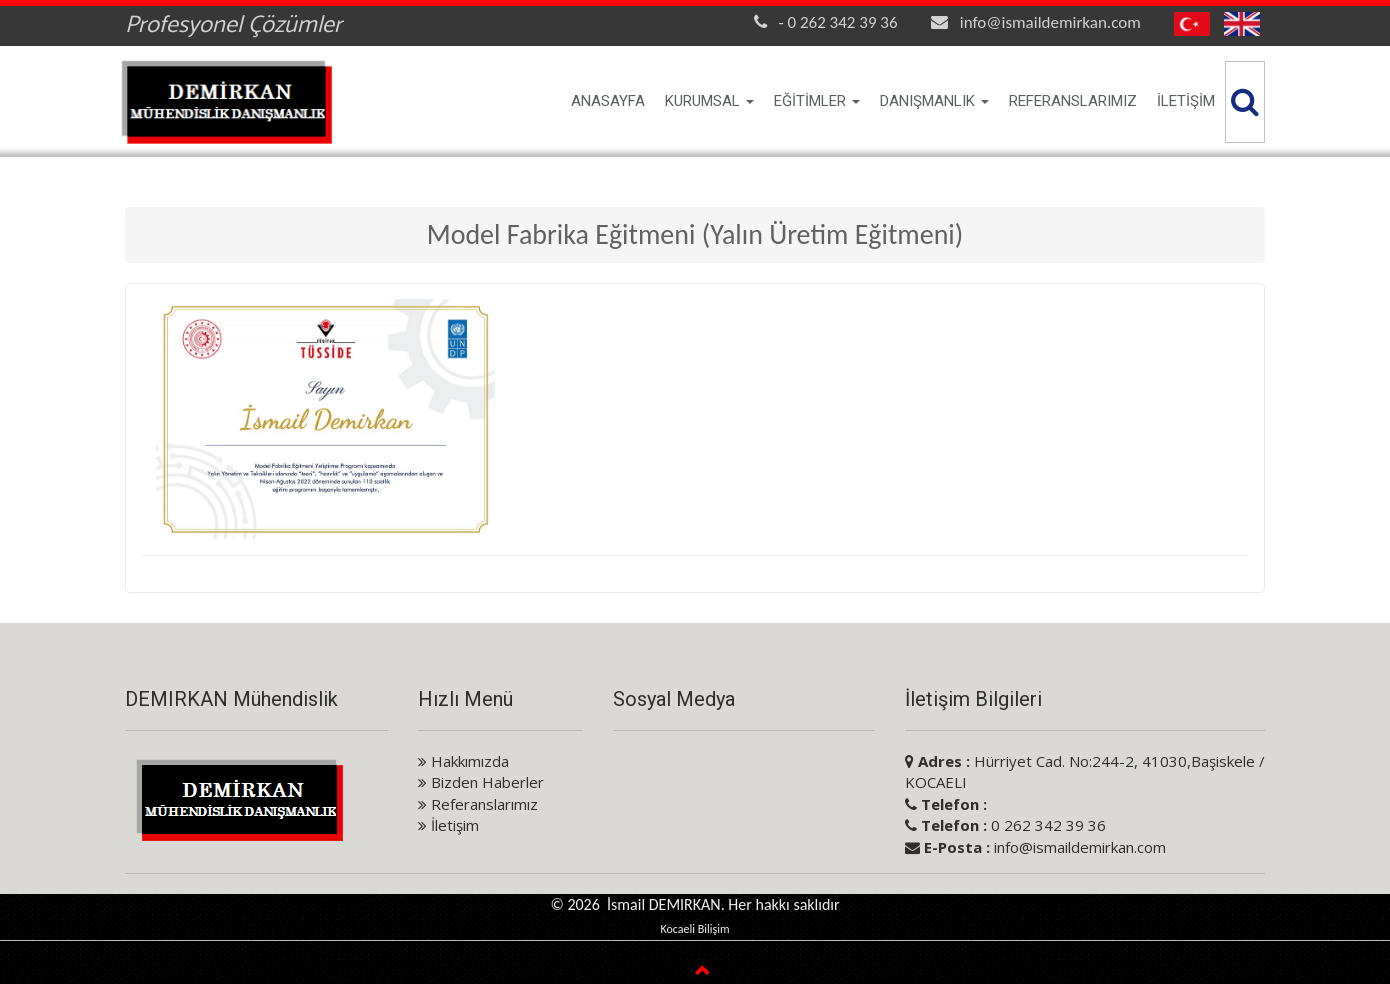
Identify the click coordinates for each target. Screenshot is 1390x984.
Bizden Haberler (481, 782)
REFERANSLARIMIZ (1073, 101)
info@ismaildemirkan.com (1050, 22)
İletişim (448, 825)
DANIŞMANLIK (934, 101)
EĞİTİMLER (817, 101)
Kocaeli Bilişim (694, 929)
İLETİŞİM (1186, 101)
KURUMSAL (709, 101)
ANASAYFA (608, 101)
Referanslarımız (478, 804)
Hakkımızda (463, 761)
